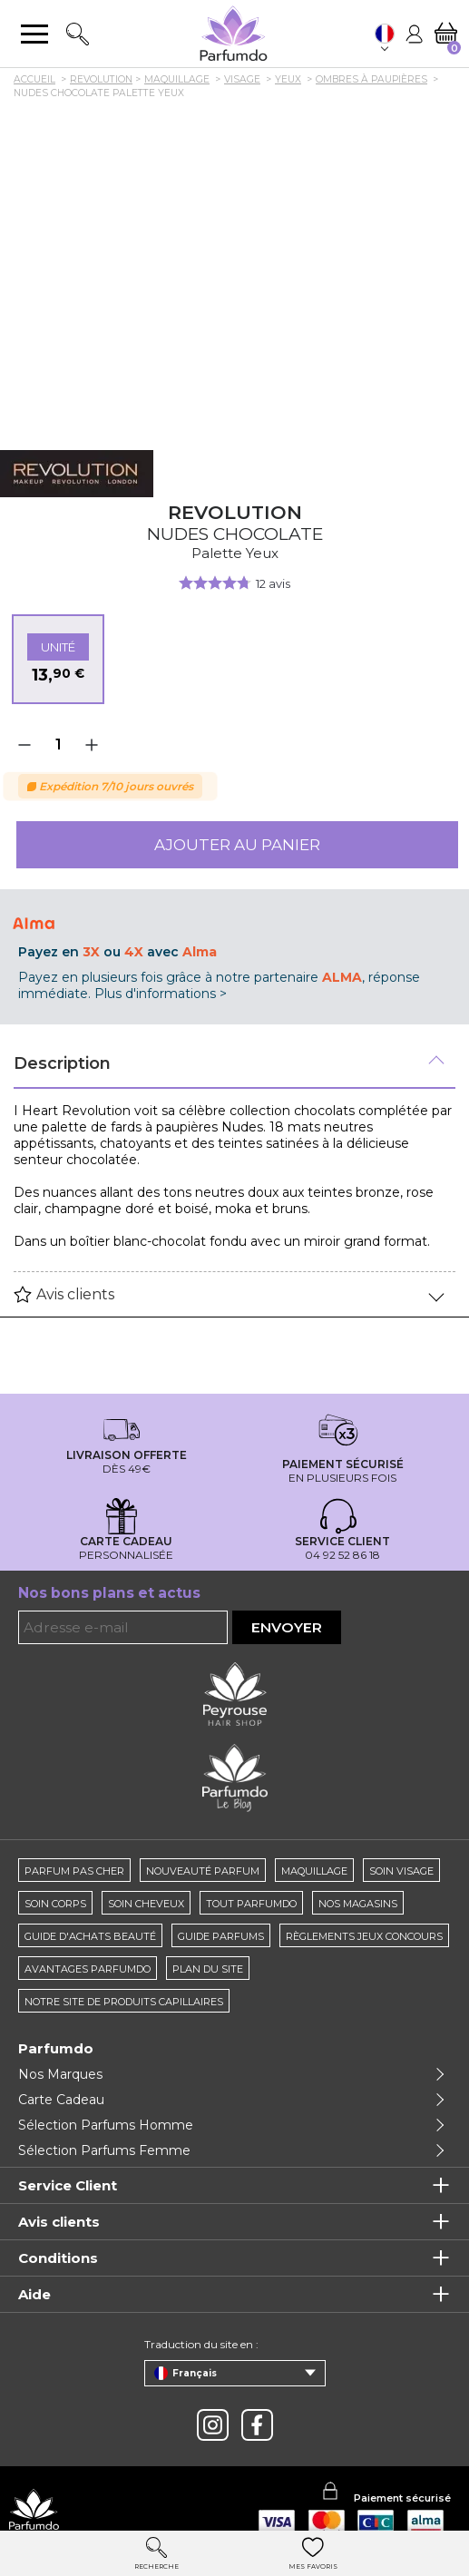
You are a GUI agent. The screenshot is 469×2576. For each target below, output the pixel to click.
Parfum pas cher (74, 1871)
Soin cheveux (146, 1903)
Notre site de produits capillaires (123, 2001)
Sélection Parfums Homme (105, 2125)
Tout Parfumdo (251, 1903)
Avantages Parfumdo (87, 1969)
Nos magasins (357, 1903)
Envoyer (286, 1627)
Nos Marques (60, 2074)
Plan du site (207, 1969)
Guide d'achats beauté (90, 1936)
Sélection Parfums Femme (104, 2150)
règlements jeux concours (364, 1936)
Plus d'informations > (160, 993)
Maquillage (314, 1871)
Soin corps (55, 1903)
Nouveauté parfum (202, 1871)
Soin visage (401, 1871)
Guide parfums (221, 1936)
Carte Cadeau (61, 2099)
